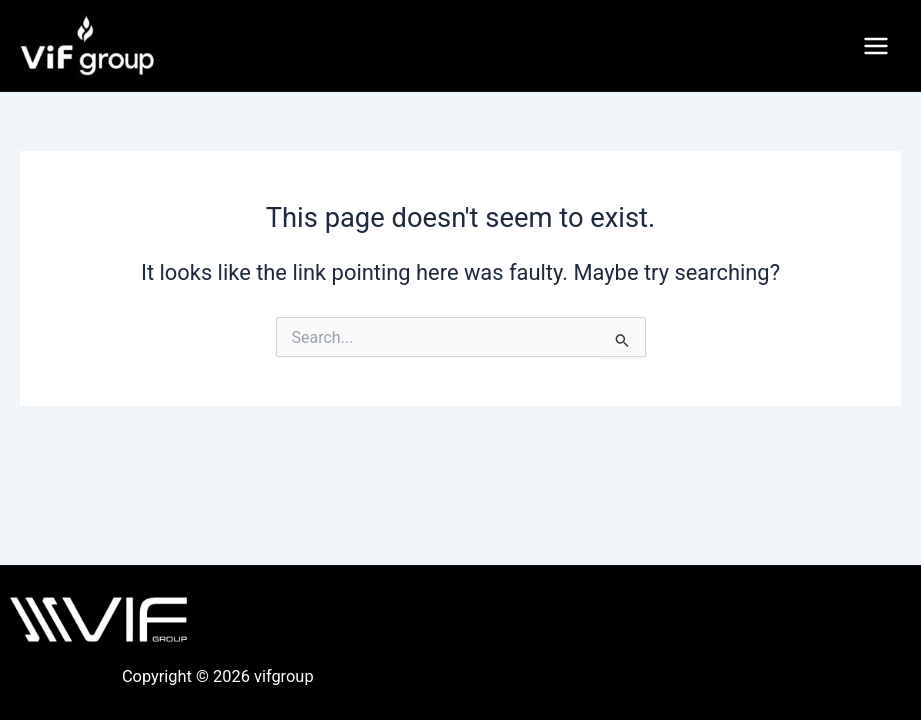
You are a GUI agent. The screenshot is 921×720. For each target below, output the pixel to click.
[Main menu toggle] (876, 46)
